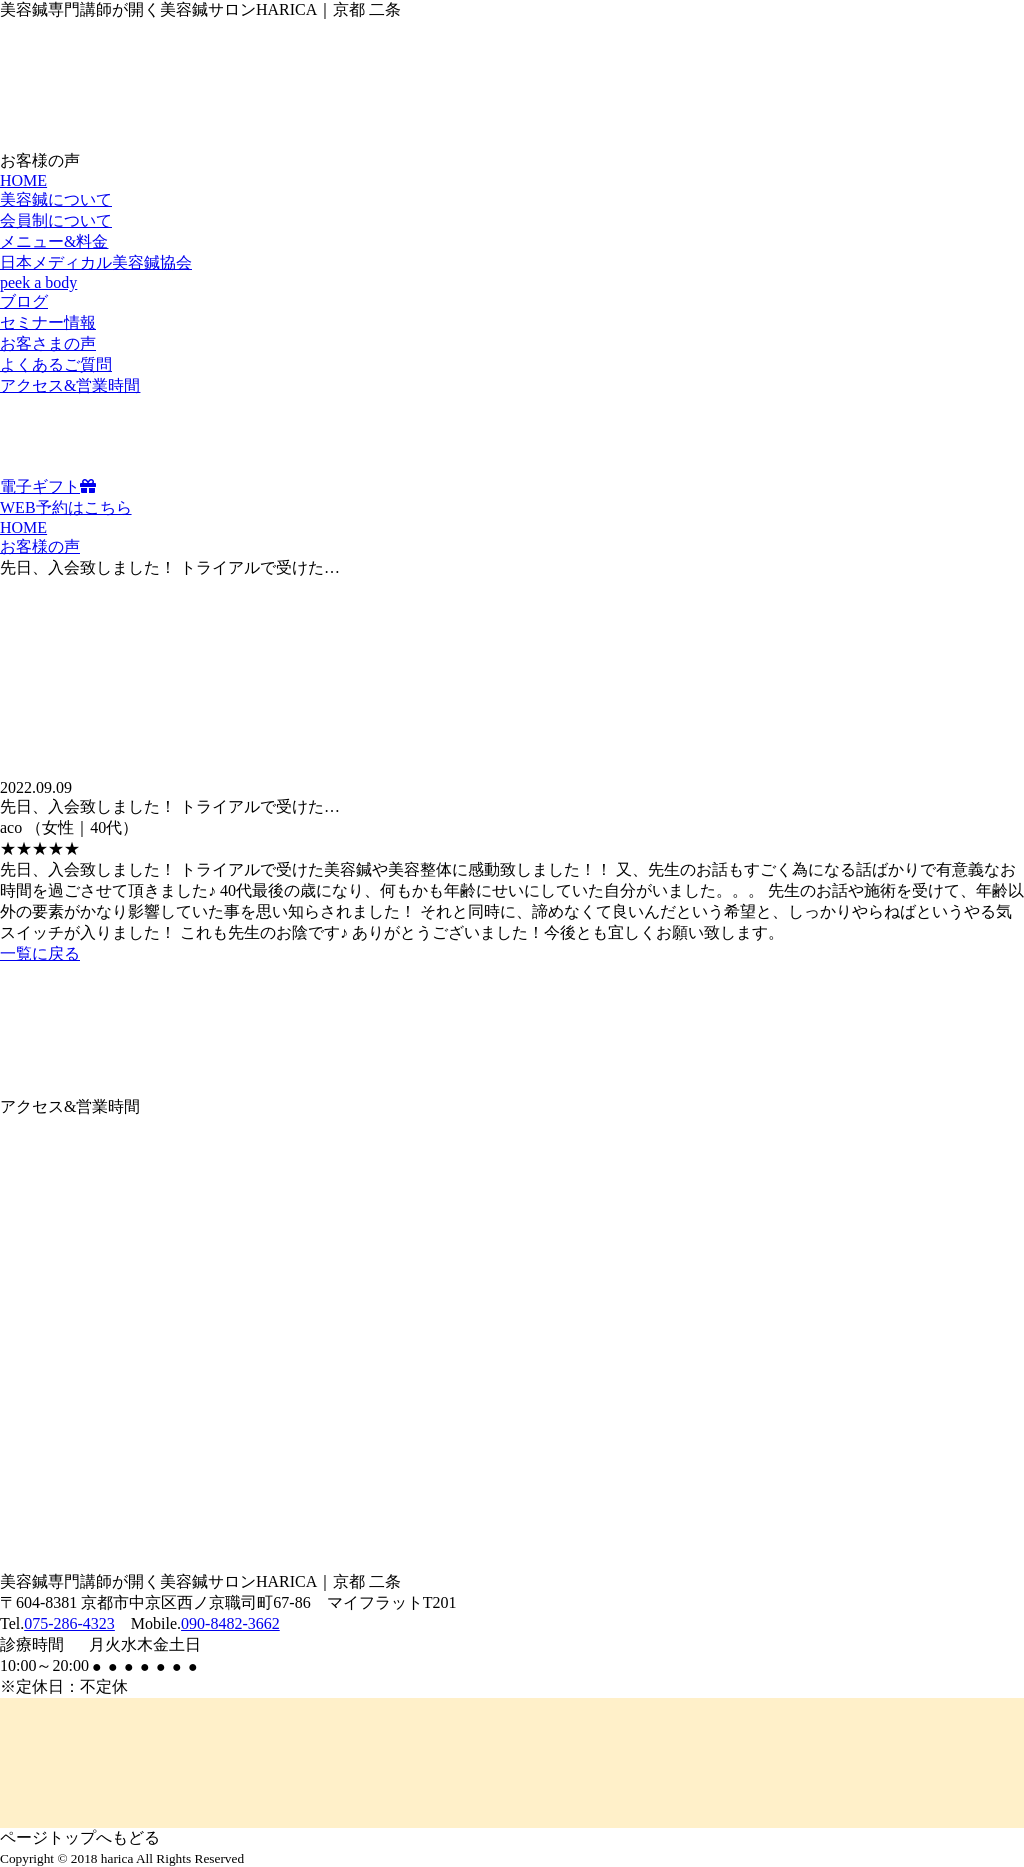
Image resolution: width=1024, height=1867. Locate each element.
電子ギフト (48, 486)
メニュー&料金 (54, 241)
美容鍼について (56, 199)
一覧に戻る (40, 953)
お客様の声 (40, 546)
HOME (23, 180)
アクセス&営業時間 (70, 385)
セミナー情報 (48, 322)
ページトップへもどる (80, 1837)
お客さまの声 (48, 343)
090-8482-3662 (230, 1623)
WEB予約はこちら (66, 507)
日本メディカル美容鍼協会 (96, 262)
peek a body (38, 282)
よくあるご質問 (56, 364)
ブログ (24, 301)
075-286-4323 (69, 1623)
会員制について (56, 220)
